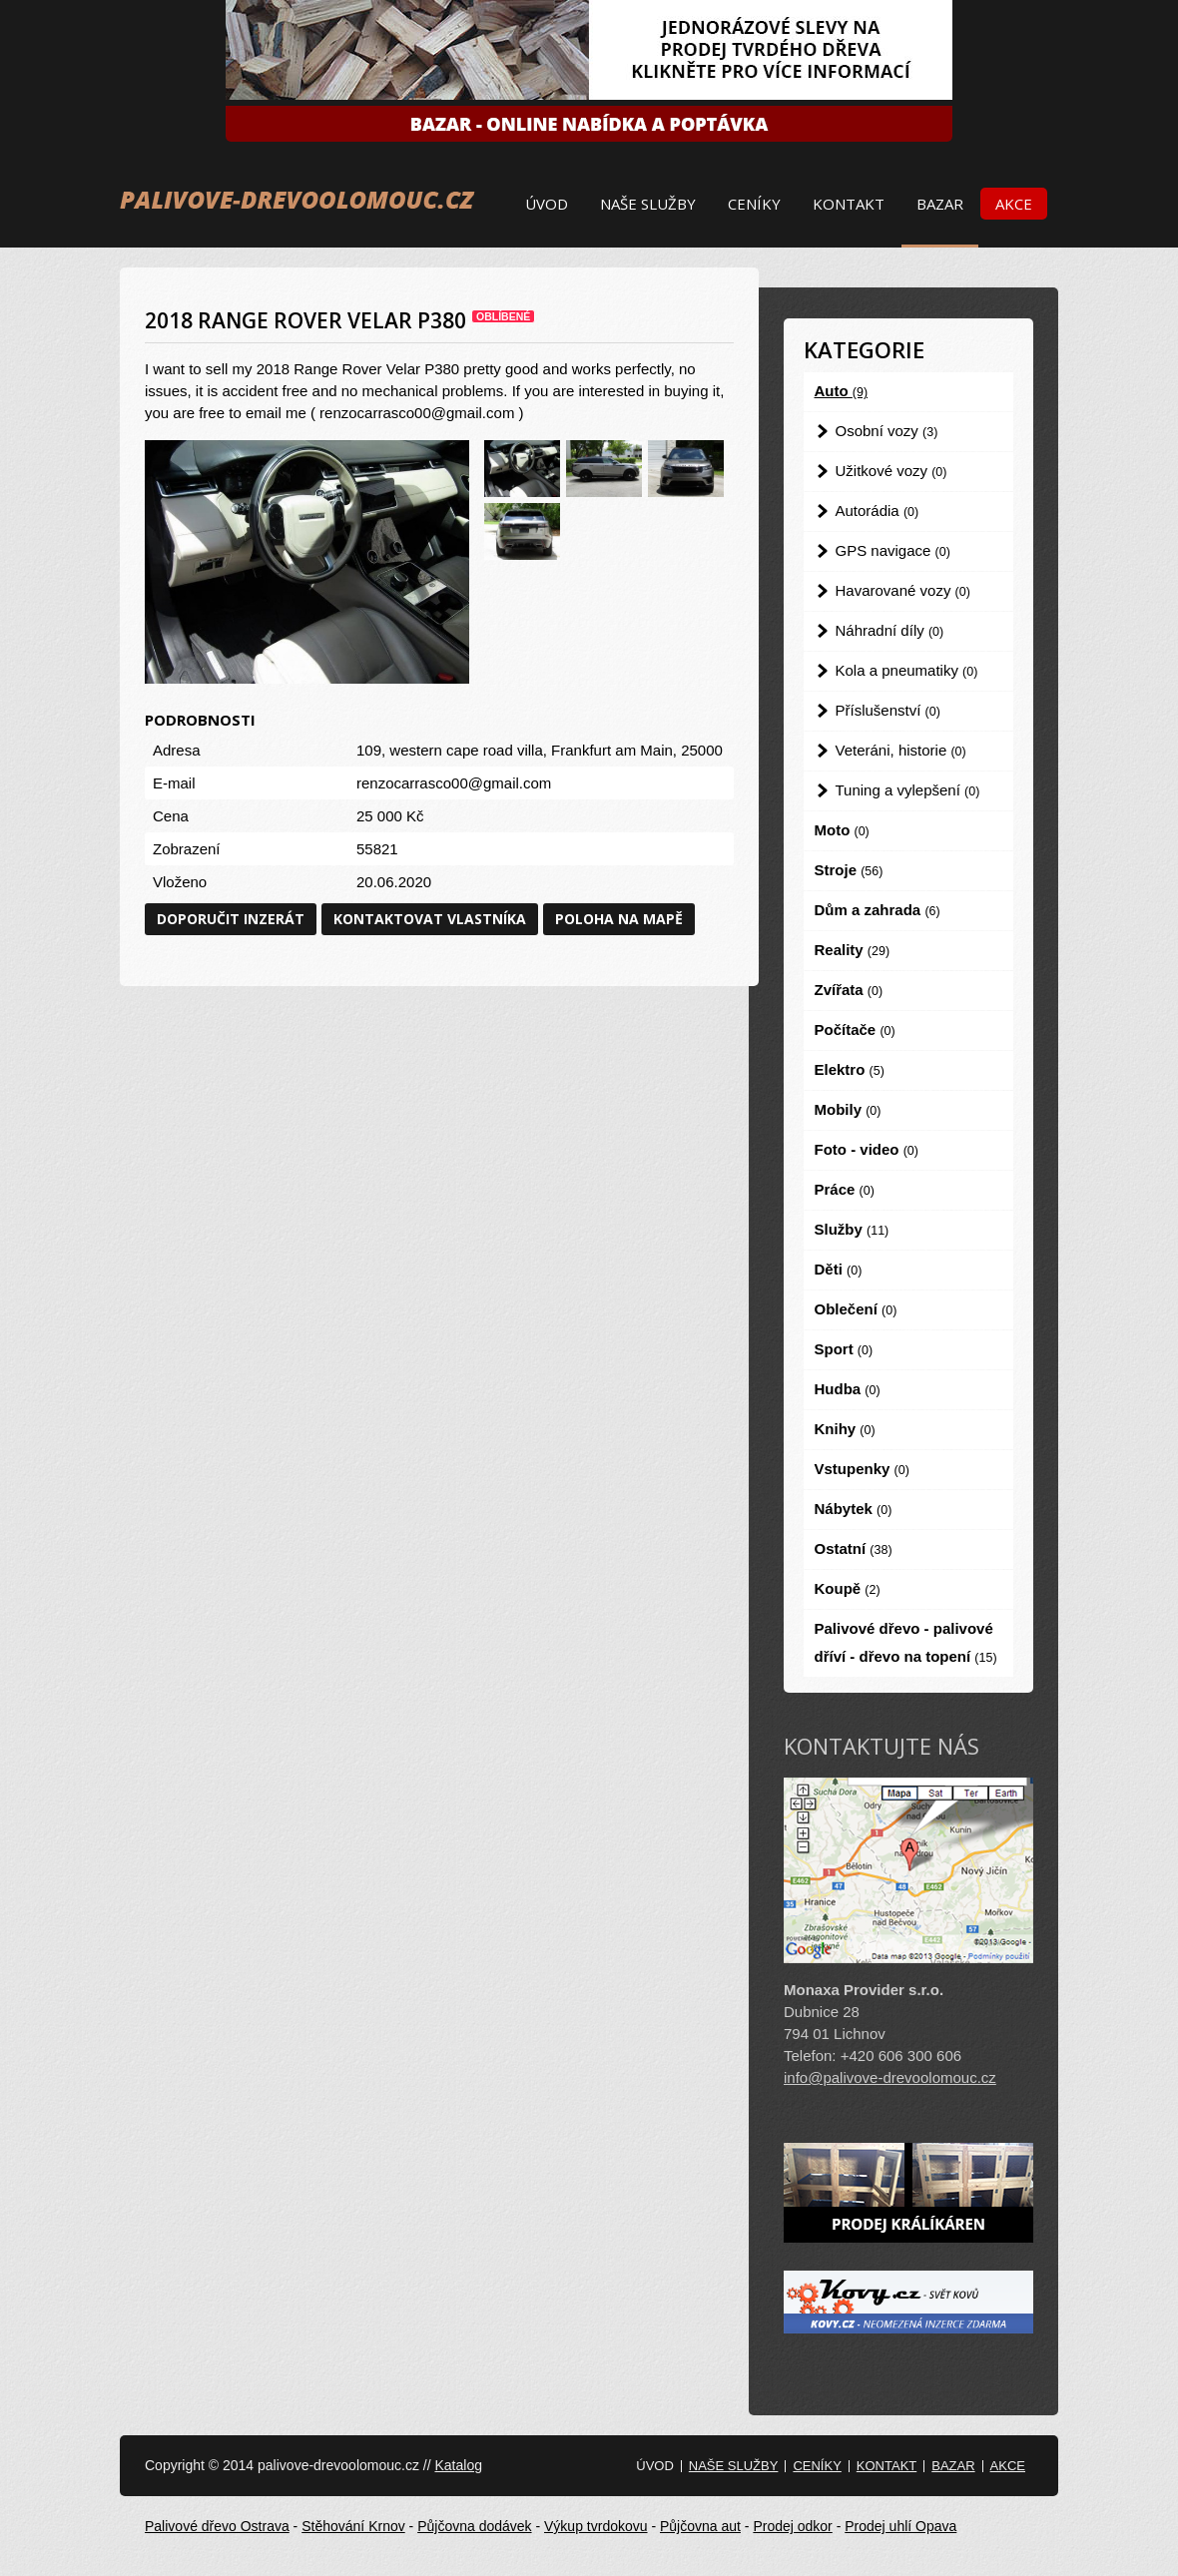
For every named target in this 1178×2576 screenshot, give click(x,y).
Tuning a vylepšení (908, 789)
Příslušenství (888, 710)
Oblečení (856, 1308)
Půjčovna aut (700, 2526)
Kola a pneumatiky (907, 670)
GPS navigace (893, 550)
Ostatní (853, 1548)
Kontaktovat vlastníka (429, 918)
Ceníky (754, 204)
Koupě (848, 1588)
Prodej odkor (792, 2526)
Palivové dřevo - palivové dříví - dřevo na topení (906, 1642)
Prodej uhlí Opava (900, 2526)
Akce (1013, 204)
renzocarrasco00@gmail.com (453, 782)
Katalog (457, 2465)
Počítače (855, 1029)
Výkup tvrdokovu (596, 2526)
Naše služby (648, 204)
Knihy (845, 1428)
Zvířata (849, 989)
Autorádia (877, 510)
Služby (852, 1229)
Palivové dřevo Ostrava (217, 2526)
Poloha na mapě (619, 918)
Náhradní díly (890, 630)
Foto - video (866, 1149)
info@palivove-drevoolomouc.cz (890, 2077)
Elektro (849, 1069)
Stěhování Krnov (353, 2526)
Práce (845, 1189)
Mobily (848, 1109)
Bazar (939, 204)
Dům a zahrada (877, 909)
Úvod (546, 204)
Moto (842, 829)
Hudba (848, 1388)
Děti (839, 1269)
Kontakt (848, 204)
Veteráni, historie (901, 750)
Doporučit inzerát (230, 918)
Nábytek (853, 1508)
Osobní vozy (887, 430)
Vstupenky (862, 1468)
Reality (852, 949)
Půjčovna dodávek (474, 2526)
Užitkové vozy (891, 470)
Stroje (849, 869)
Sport (844, 1348)
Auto (842, 390)
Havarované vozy (903, 590)
